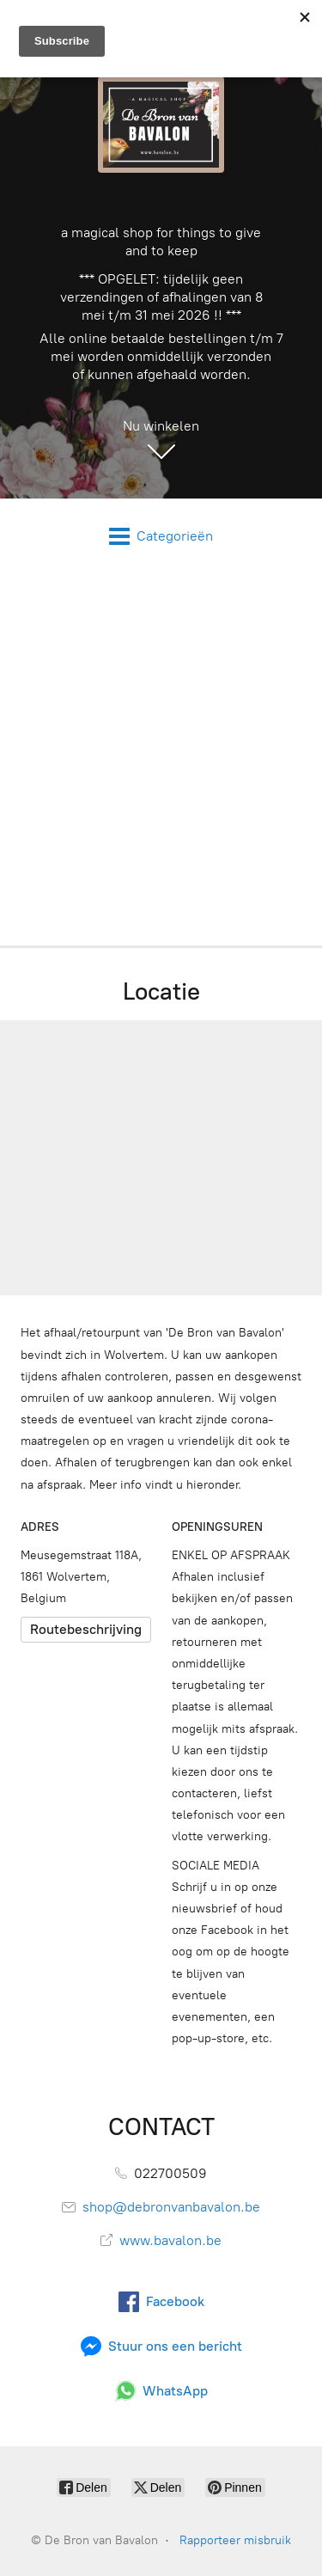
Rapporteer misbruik (235, 2540)
